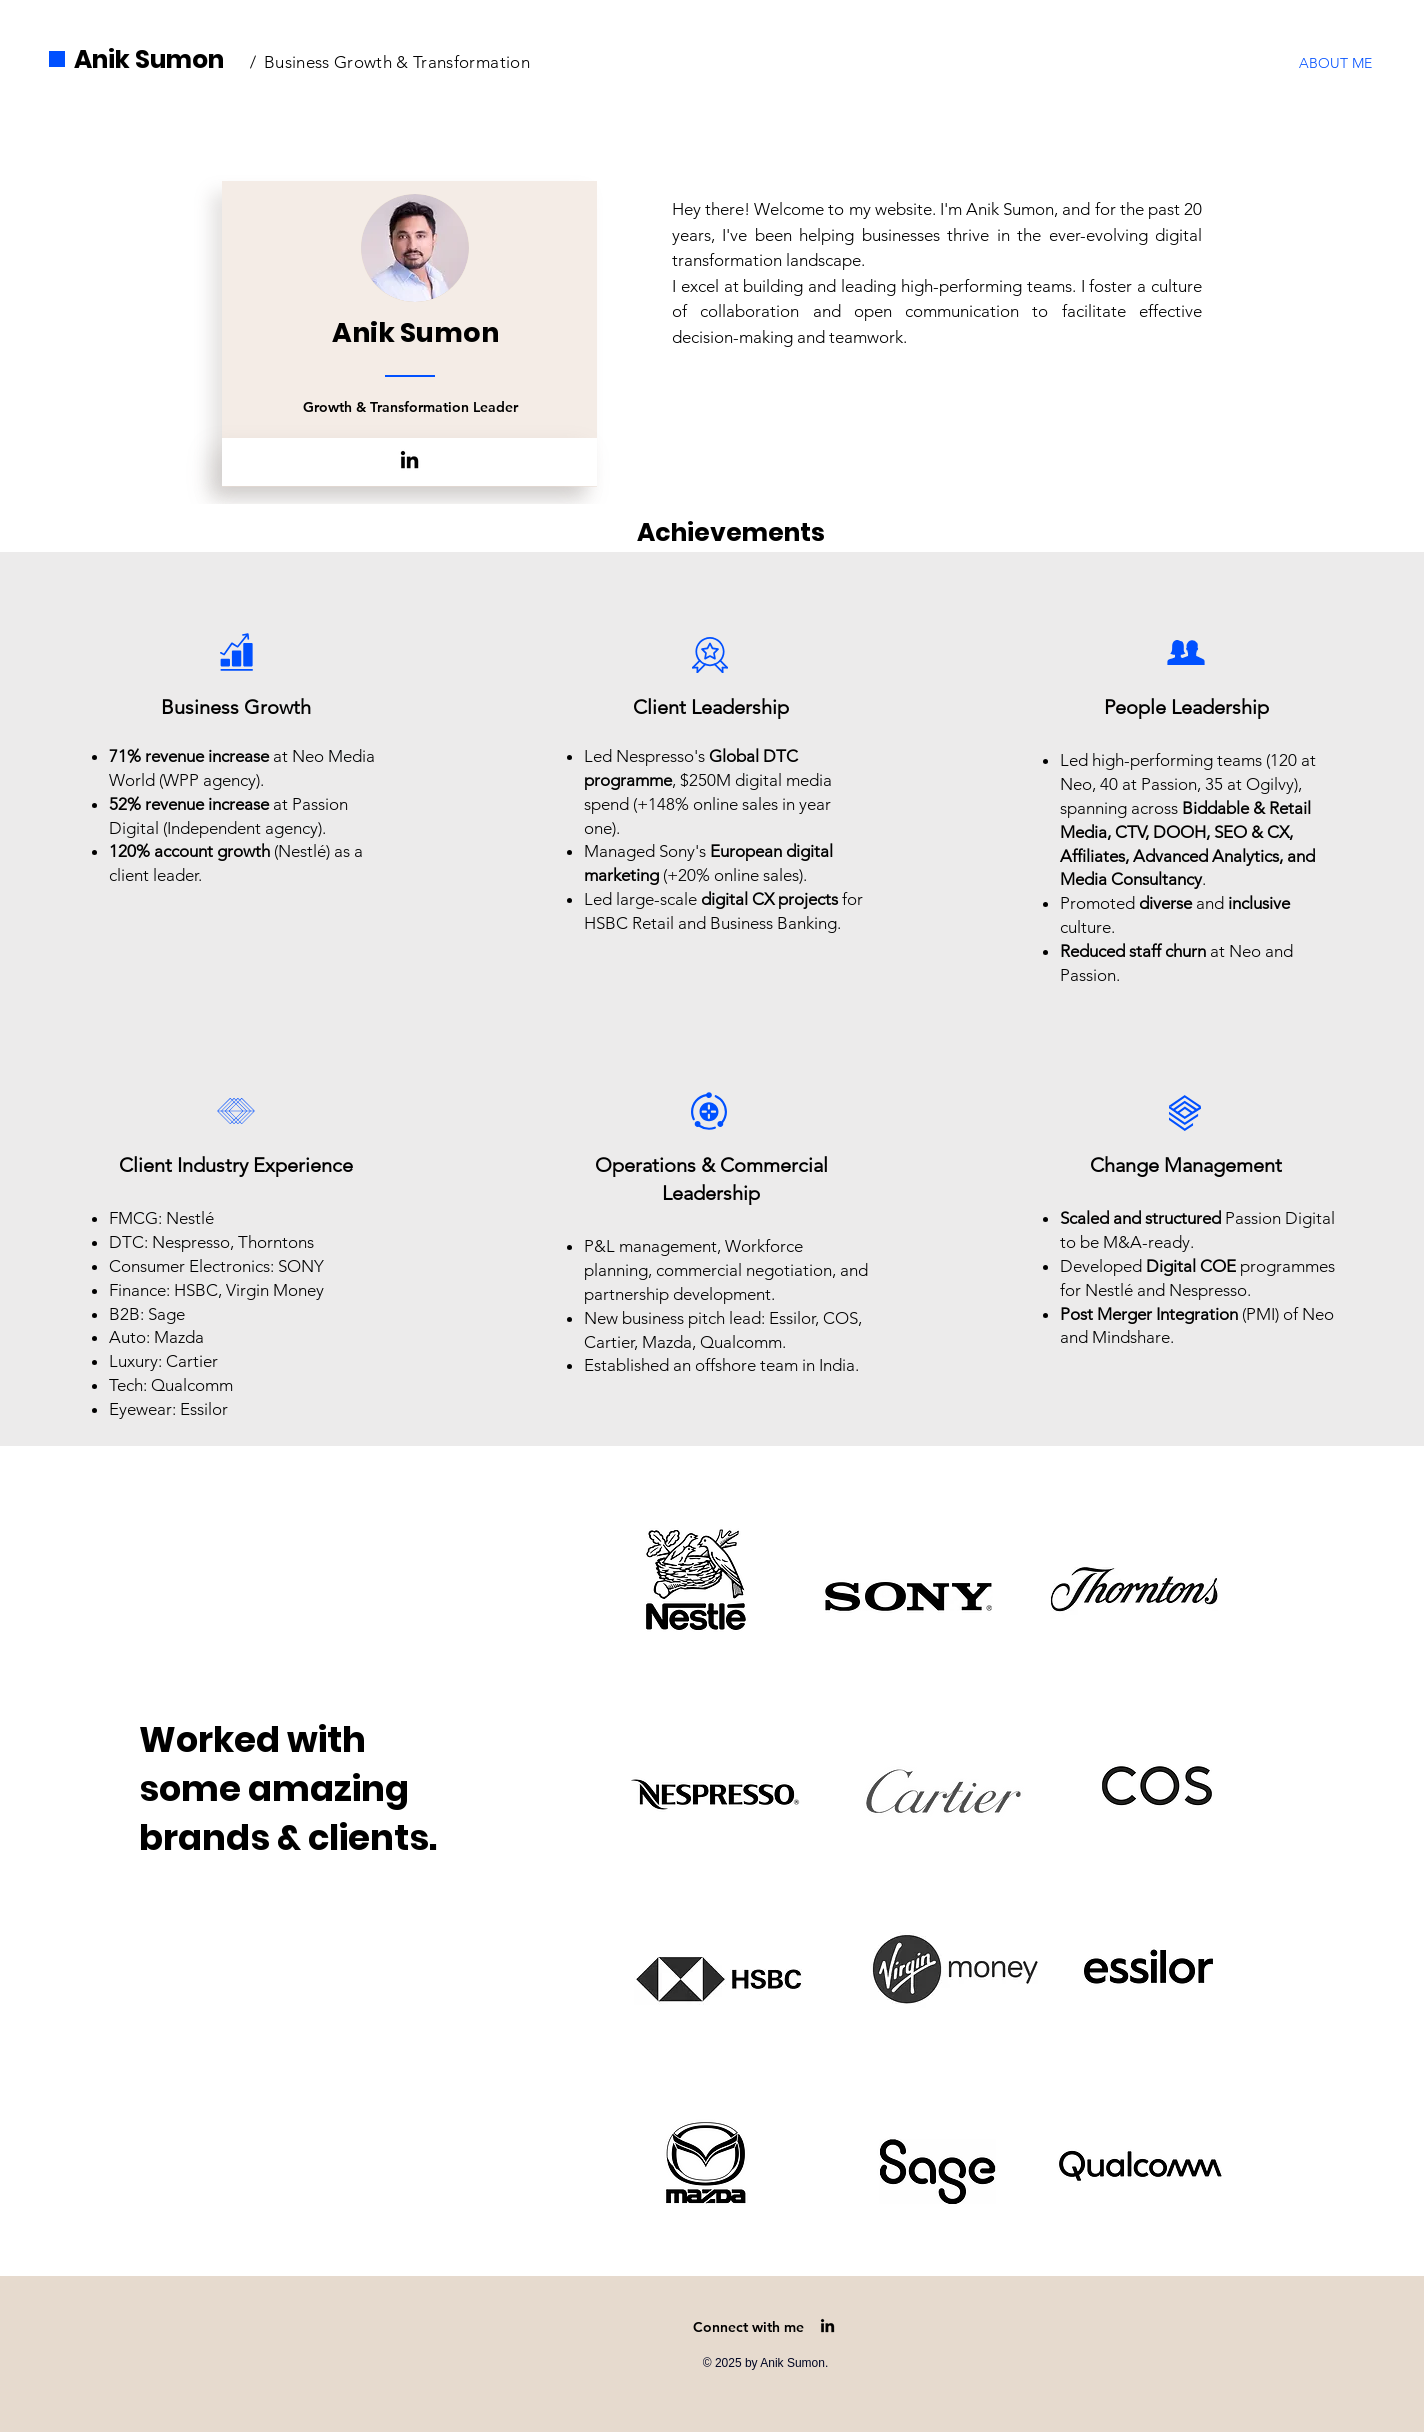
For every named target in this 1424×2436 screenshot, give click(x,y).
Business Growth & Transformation (397, 62)
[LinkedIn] (409, 459)
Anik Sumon (149, 59)
